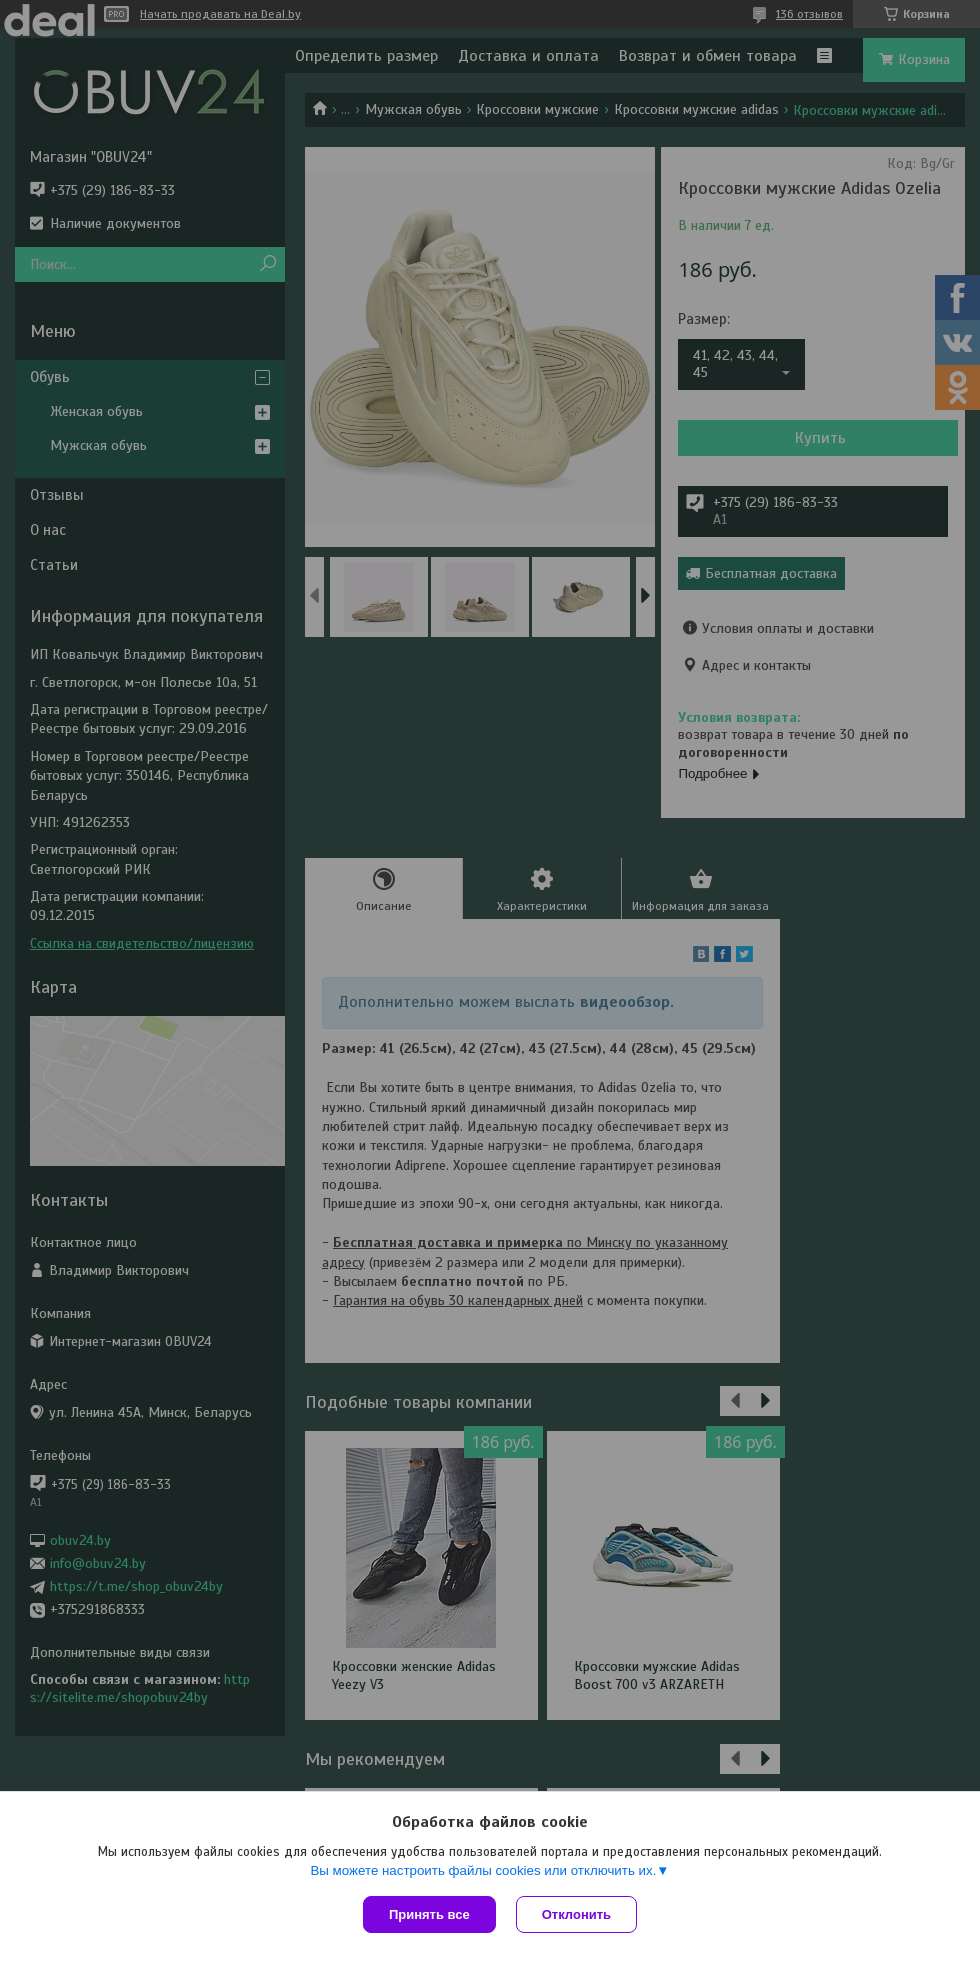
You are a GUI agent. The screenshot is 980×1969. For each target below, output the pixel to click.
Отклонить (576, 1914)
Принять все (429, 1914)
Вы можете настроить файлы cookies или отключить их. (483, 1870)
